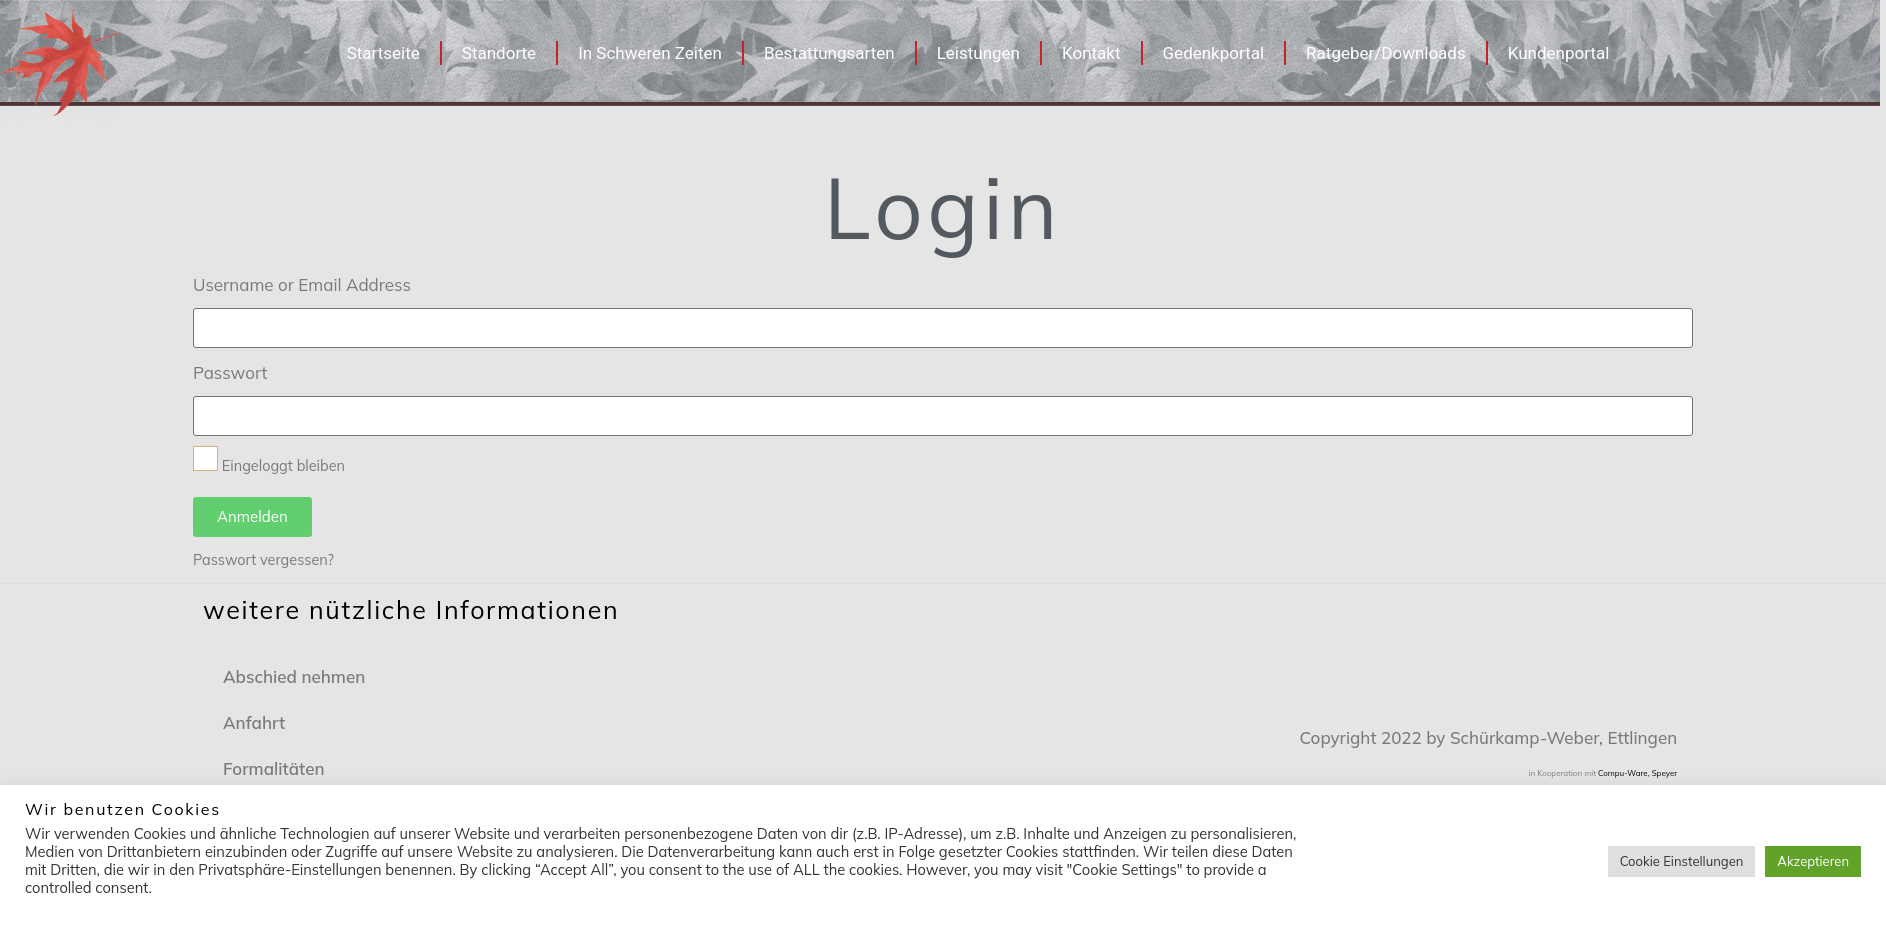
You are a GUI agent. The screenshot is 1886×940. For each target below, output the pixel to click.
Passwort (230, 372)
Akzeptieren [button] (1813, 861)
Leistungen (978, 53)
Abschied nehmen (294, 676)
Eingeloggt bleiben (269, 460)
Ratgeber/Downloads (1386, 53)
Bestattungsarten (829, 53)
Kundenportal (1559, 53)
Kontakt (1091, 53)
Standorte (499, 53)
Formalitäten (274, 768)
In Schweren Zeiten (650, 53)
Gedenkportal (1214, 53)
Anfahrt (254, 722)
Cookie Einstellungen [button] (1682, 861)
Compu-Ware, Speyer (1637, 773)
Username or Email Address (302, 284)
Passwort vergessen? (263, 559)
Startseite (383, 53)
